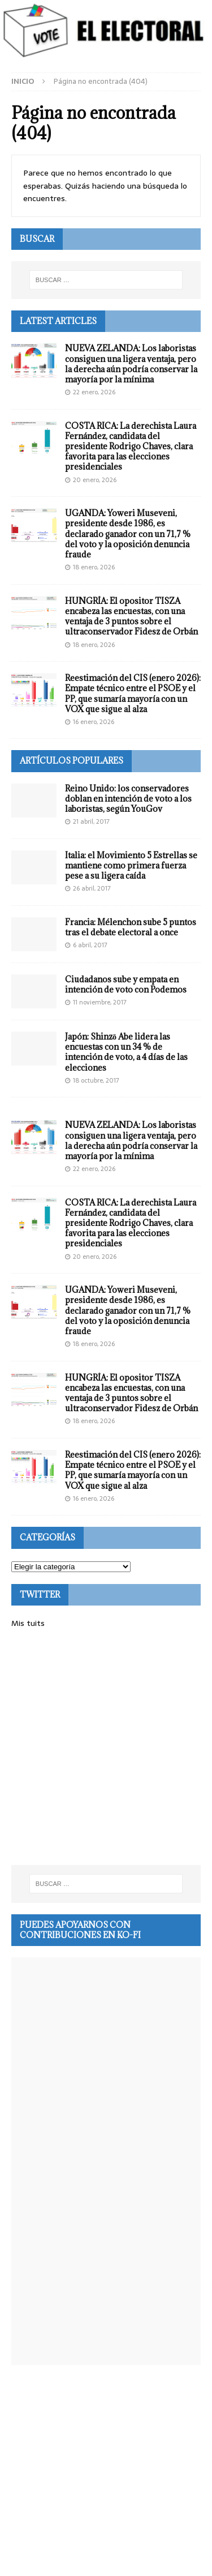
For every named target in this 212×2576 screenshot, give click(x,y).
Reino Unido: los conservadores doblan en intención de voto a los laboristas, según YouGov (128, 798)
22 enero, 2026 (94, 392)
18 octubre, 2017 (96, 1080)
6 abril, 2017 (90, 945)
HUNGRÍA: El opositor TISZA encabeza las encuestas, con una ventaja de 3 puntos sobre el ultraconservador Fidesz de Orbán (131, 616)
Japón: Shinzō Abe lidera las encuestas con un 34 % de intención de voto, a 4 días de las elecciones (126, 1052)
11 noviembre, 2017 (100, 1002)
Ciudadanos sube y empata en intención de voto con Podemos (126, 984)
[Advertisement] (106, 1747)
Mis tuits (28, 1623)
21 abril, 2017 (91, 821)
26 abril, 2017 (92, 888)
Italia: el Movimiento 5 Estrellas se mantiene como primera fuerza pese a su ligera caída (131, 865)
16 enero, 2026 (93, 722)
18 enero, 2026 (94, 567)
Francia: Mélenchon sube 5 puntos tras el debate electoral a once (130, 927)
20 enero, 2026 (94, 480)
